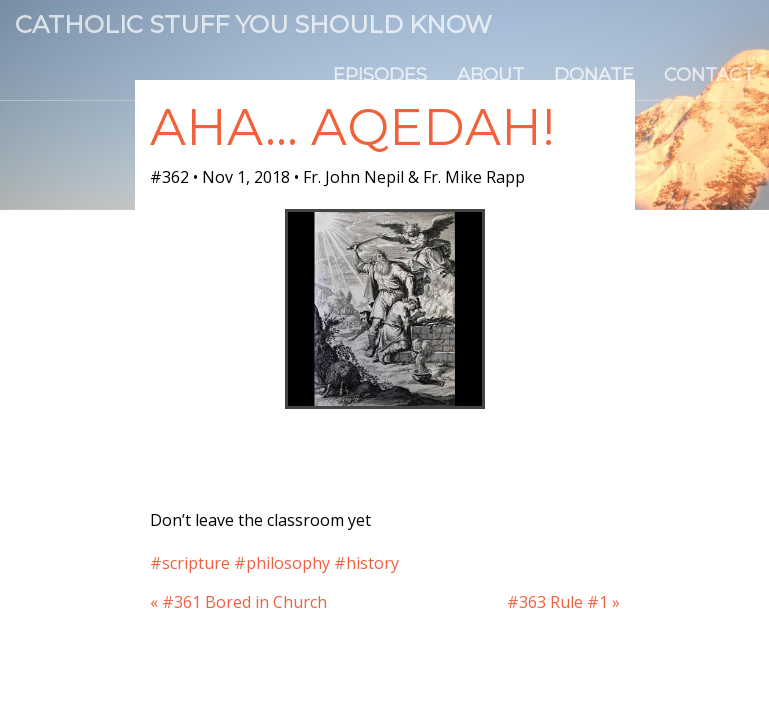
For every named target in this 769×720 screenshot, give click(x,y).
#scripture (190, 563)
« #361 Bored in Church (238, 602)
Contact (709, 75)
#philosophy (282, 563)
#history (366, 563)
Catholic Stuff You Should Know (253, 24)
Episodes (380, 75)
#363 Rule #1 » (563, 602)
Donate (594, 75)
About (490, 75)
